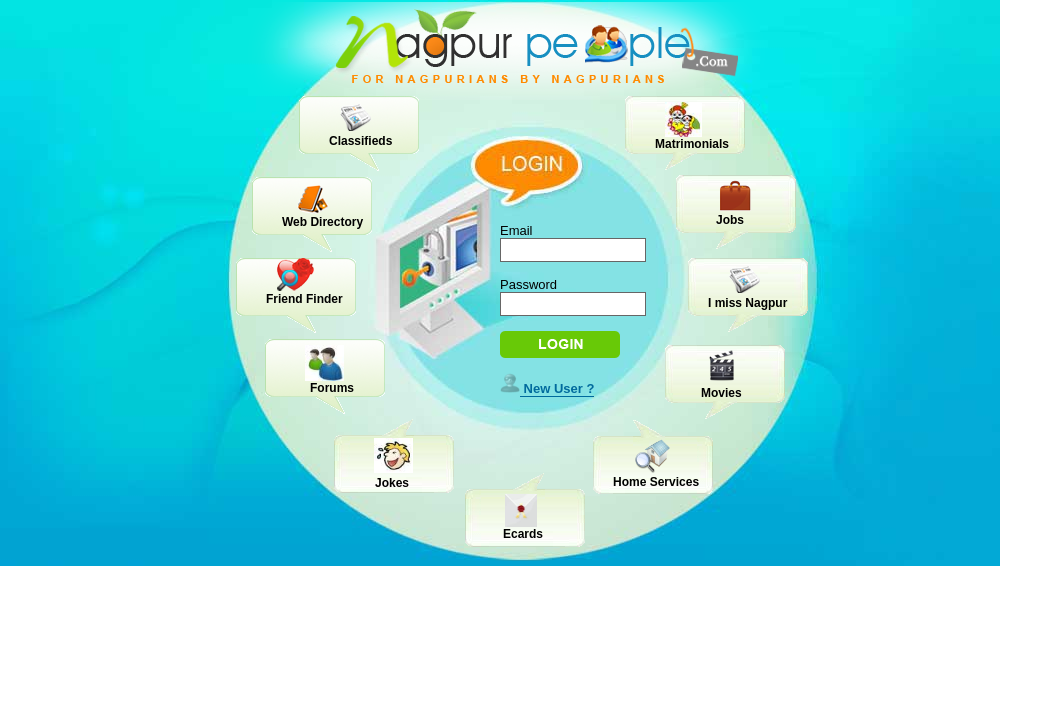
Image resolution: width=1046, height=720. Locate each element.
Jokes (392, 483)
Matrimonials (692, 144)
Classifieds (360, 141)
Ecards (523, 534)
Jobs (730, 220)
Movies (721, 393)
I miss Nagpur (747, 303)
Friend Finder (304, 299)
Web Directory (322, 222)
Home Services (656, 482)
